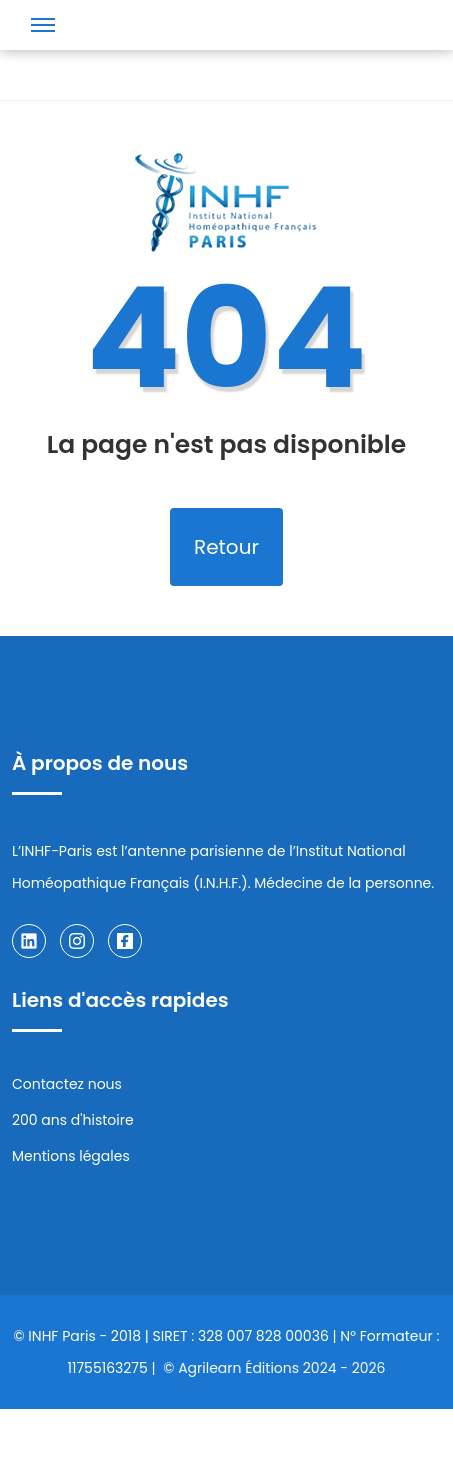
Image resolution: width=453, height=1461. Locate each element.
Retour (226, 547)
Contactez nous (67, 1084)
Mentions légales (71, 1156)
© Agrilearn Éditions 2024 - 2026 (274, 1368)
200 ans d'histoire (73, 1120)
